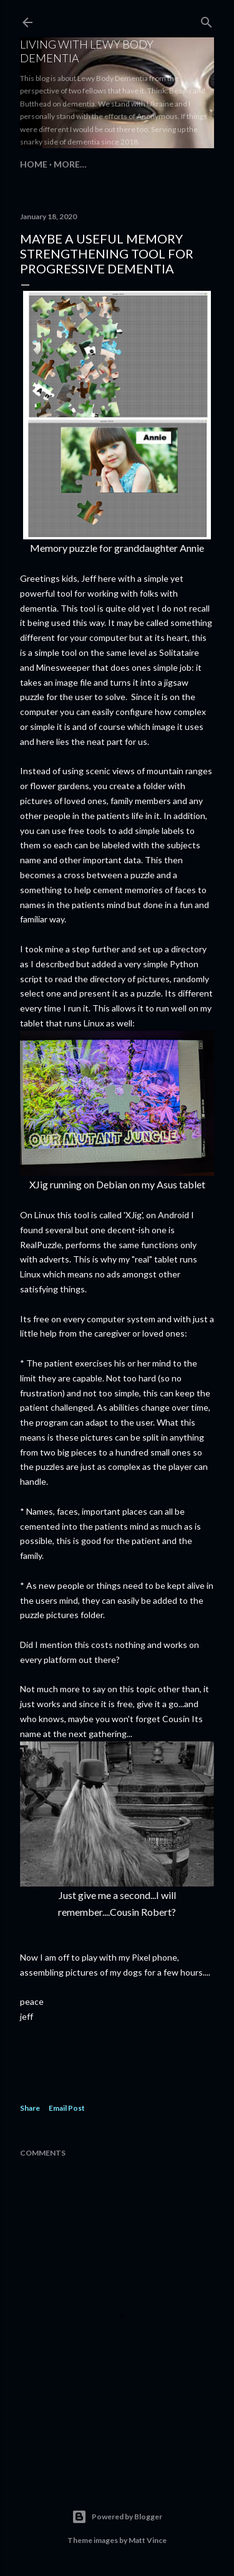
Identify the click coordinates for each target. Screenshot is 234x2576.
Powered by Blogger (117, 2516)
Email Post (67, 2108)
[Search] (206, 19)
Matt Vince (148, 2540)
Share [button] (30, 2108)
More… (70, 164)
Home (33, 164)
